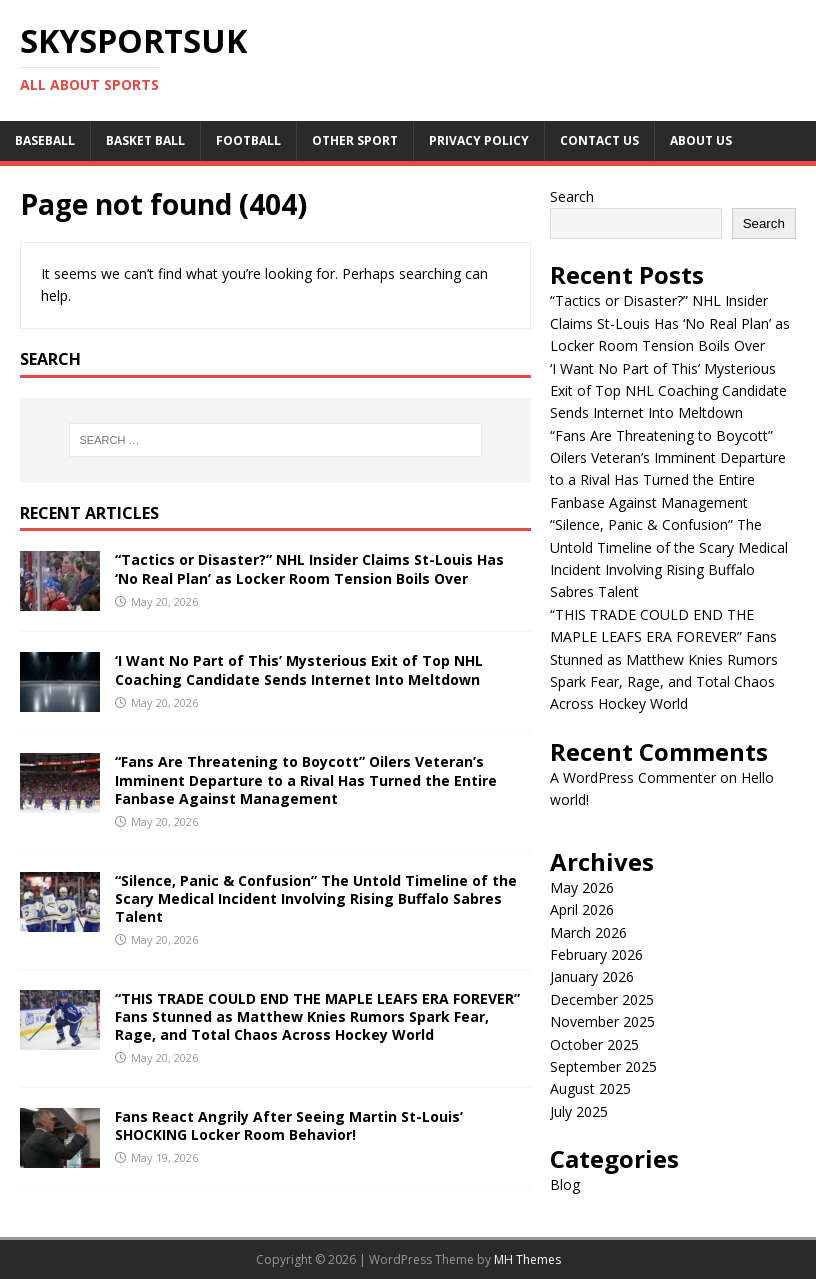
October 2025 (594, 1044)
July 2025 (579, 1111)
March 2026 (588, 932)
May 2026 (582, 887)
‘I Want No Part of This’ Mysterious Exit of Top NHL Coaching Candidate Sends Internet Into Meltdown (299, 669)
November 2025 (602, 1021)
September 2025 (603, 1066)
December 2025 (602, 999)
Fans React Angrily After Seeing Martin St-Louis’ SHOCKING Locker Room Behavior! (289, 1125)
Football (248, 140)
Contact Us (599, 140)
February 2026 (596, 954)
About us (701, 140)
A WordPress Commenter (633, 777)
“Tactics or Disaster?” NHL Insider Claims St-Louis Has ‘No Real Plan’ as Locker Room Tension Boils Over (309, 568)
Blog (565, 1184)
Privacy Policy (479, 140)
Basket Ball (145, 140)
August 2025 (590, 1088)
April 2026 (582, 909)
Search (572, 196)
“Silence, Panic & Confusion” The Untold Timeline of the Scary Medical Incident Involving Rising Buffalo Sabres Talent (316, 898)
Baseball (45, 140)
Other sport (355, 140)
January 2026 (592, 976)
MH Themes (527, 1259)
